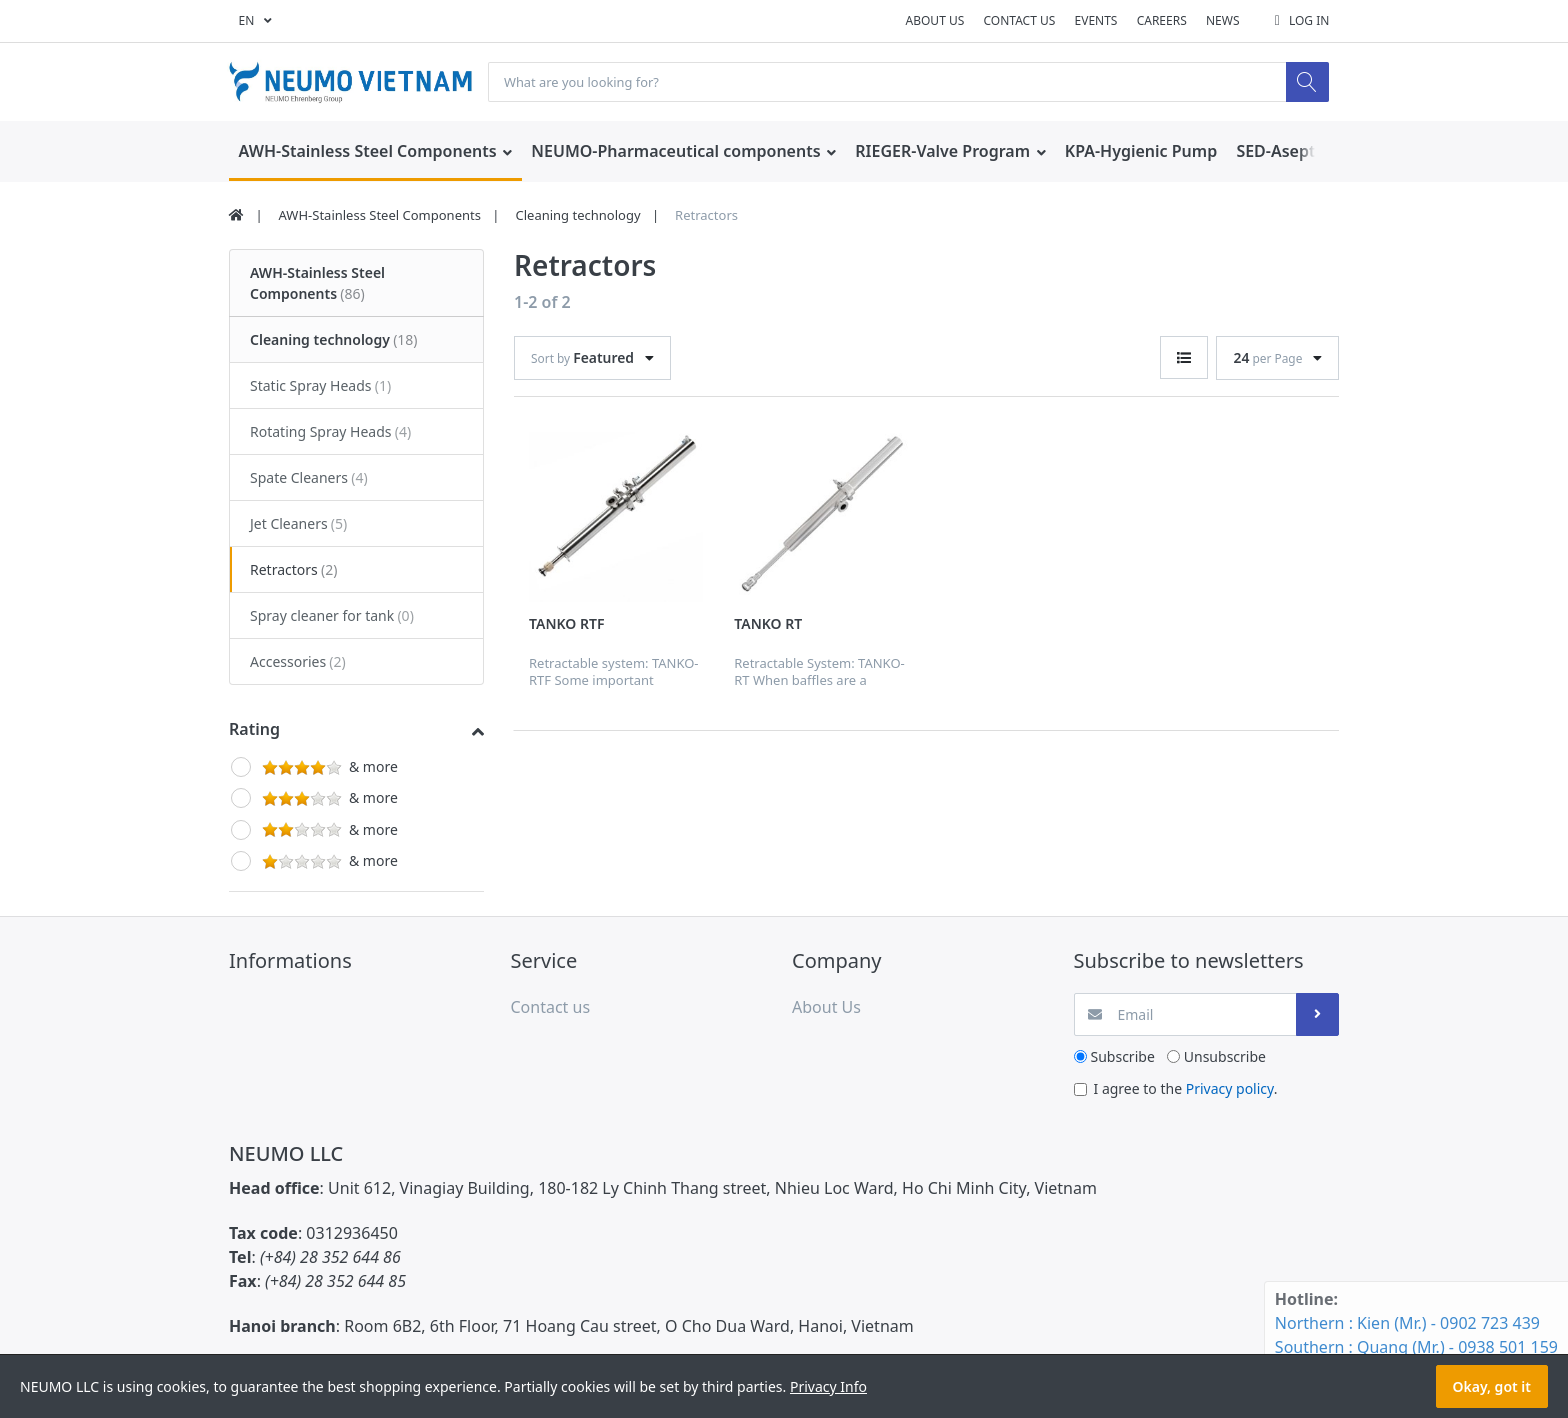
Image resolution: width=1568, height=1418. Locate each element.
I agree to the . (1186, 1089)
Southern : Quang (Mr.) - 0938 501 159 (1416, 1347)
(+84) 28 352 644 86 (330, 1258)
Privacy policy (1230, 1089)
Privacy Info (828, 1386)
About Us (935, 20)
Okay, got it (1492, 1386)
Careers (1162, 20)
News (1223, 20)
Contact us (1019, 20)
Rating (254, 730)
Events (1096, 20)
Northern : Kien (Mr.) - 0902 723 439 (1407, 1323)
